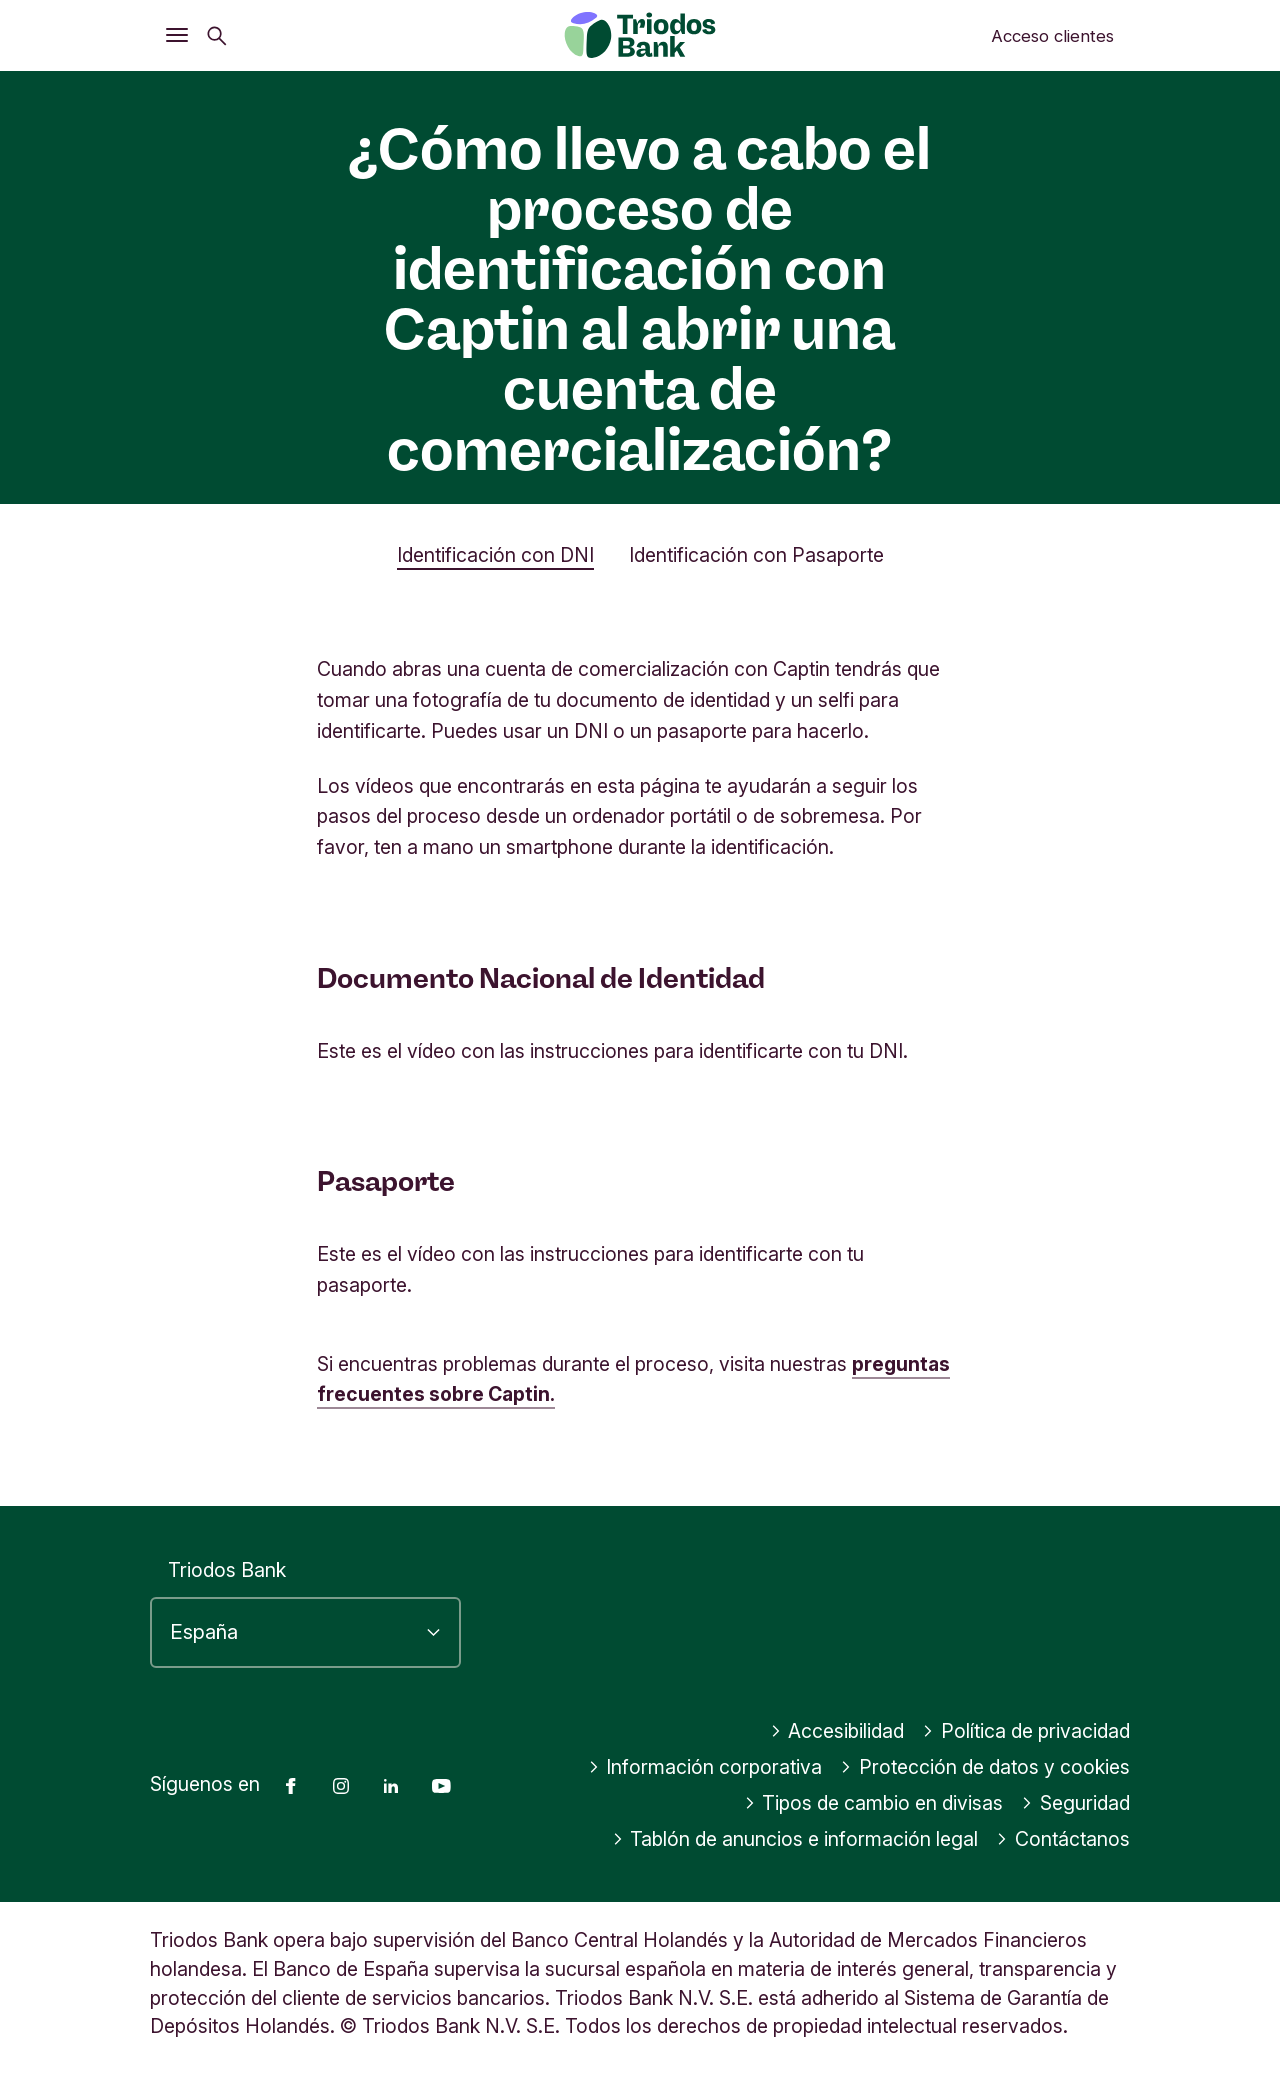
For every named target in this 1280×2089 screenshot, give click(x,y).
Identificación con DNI (495, 555)
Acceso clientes (1052, 36)
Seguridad (1075, 1803)
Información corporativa (705, 1767)
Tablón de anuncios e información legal (795, 1839)
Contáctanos (1063, 1839)
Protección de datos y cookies (985, 1767)
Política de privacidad (1026, 1731)
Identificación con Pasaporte (756, 555)
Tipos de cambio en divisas (874, 1803)
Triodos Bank (227, 1570)
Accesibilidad (837, 1731)
